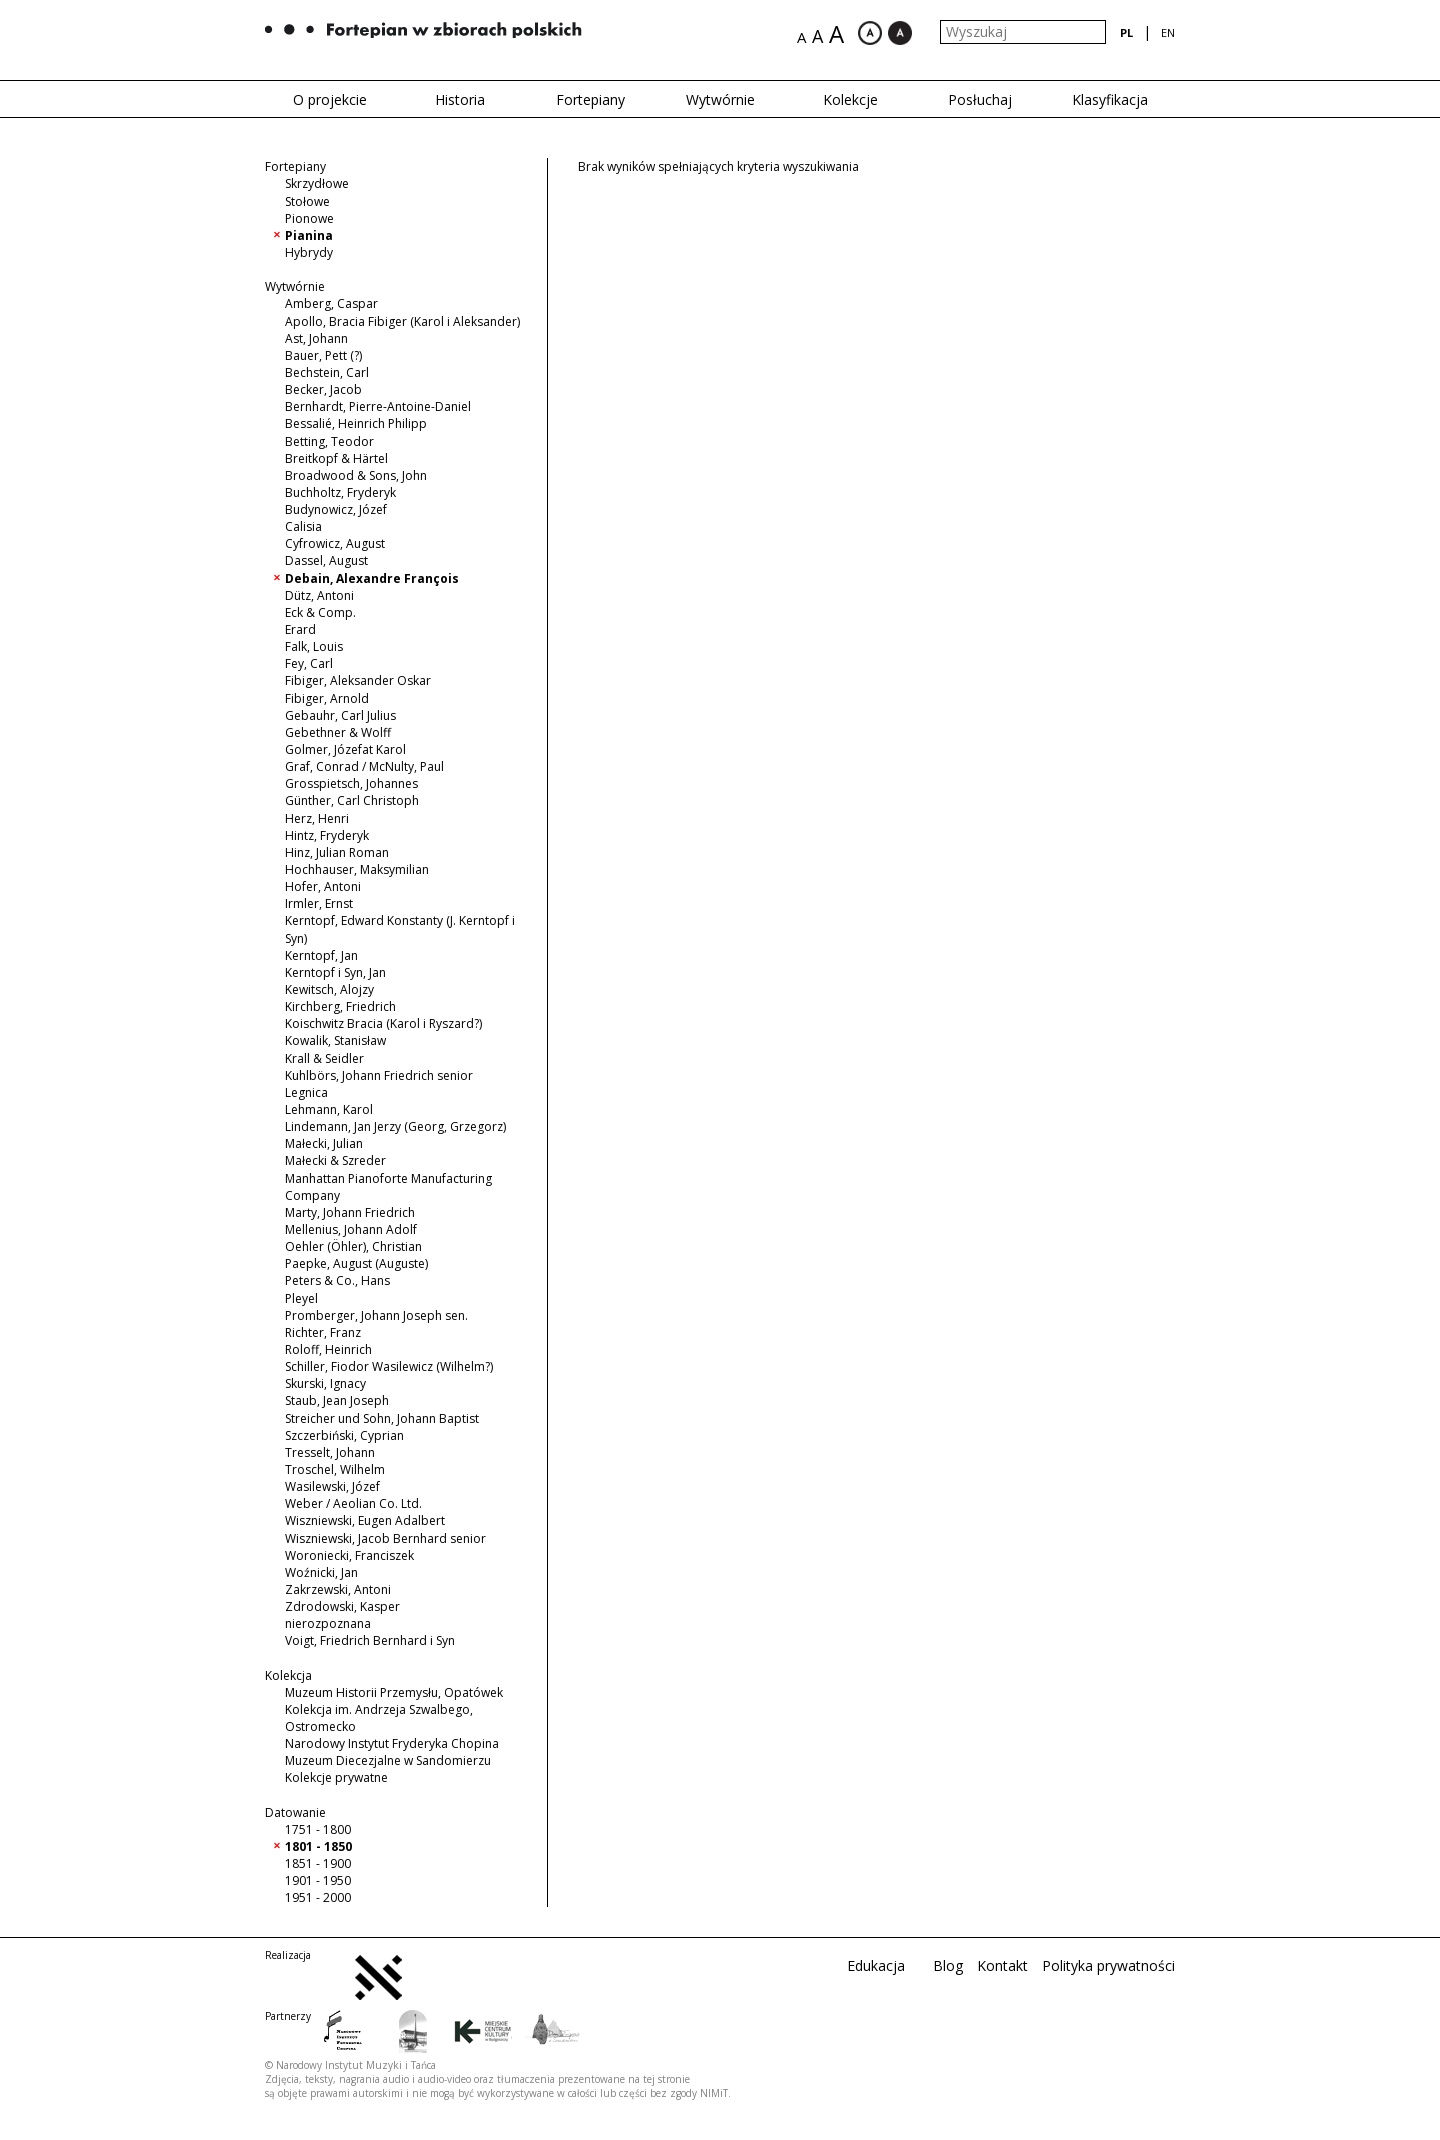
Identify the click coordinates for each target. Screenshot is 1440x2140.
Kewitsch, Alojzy (329, 989)
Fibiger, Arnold (327, 698)
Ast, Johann (316, 338)
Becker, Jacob (323, 389)
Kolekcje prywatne (336, 1777)
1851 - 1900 (318, 1863)
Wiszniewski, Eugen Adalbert (365, 1520)
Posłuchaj (980, 99)
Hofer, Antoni (323, 886)
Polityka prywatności (1108, 1965)
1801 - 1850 (318, 1846)
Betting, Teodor (329, 441)
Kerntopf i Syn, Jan (335, 972)
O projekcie (330, 99)
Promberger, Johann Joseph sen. (376, 1315)
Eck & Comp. (320, 612)
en (1168, 32)
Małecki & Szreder (335, 1160)
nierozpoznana (328, 1623)
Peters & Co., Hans (337, 1280)
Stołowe (307, 201)
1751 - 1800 (318, 1829)
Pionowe (309, 218)
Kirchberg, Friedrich (340, 1006)
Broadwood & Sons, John (356, 475)
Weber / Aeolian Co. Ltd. (353, 1503)
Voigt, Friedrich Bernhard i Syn (370, 1640)
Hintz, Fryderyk (327, 835)
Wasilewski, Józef (332, 1486)
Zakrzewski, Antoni (338, 1589)
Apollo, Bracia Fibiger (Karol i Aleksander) (402, 321)
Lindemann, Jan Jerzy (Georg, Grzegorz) (395, 1126)
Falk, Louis (314, 646)
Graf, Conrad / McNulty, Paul (364, 766)
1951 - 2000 (318, 1897)
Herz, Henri (317, 818)
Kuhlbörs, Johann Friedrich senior (379, 1075)
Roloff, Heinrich (328, 1349)
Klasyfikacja (1110, 99)
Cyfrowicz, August (335, 543)
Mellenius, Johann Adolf (351, 1229)
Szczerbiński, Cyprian (344, 1435)
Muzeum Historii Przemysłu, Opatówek (394, 1692)
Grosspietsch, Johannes (351, 783)
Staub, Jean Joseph (337, 1400)
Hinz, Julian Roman (337, 852)
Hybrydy (309, 252)
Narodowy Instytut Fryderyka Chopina (392, 1743)
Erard (300, 629)
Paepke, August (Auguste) (356, 1263)
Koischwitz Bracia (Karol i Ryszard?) (383, 1023)
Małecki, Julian (324, 1143)
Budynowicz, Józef (336, 509)
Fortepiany (590, 99)
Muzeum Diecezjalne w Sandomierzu (388, 1760)
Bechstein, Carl (327, 372)
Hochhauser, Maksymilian (357, 869)
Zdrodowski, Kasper (342, 1606)
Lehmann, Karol (329, 1109)
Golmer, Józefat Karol (345, 749)
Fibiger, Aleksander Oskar (358, 680)
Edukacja (876, 1965)
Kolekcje (850, 99)
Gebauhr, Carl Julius (340, 715)
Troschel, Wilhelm (335, 1469)
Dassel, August (326, 560)
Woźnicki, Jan (321, 1572)
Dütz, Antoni (319, 595)
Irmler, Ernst (319, 903)
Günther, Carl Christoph (352, 800)
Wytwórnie (720, 99)
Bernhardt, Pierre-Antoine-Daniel (378, 406)
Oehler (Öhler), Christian (353, 1246)
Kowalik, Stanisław (335, 1040)
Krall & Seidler (324, 1058)
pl (1126, 32)
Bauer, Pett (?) (323, 355)
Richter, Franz (323, 1332)
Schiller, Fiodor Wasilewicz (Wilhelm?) (389, 1366)
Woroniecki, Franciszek (349, 1555)
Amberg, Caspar (331, 303)
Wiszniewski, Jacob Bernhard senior (385, 1538)
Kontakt (1002, 1965)
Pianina (309, 235)
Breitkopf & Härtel (336, 458)
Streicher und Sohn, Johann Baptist (382, 1418)
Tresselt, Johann (330, 1452)
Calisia (303, 526)
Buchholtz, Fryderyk (340, 492)
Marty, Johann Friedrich (350, 1212)
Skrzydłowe (317, 183)
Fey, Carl (309, 663)
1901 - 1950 (318, 1880)
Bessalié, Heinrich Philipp (356, 423)
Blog (948, 1965)
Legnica (306, 1092)
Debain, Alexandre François (372, 578)
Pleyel (301, 1298)
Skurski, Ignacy (325, 1383)
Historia (460, 99)
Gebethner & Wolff (338, 732)
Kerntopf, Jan (321, 955)
